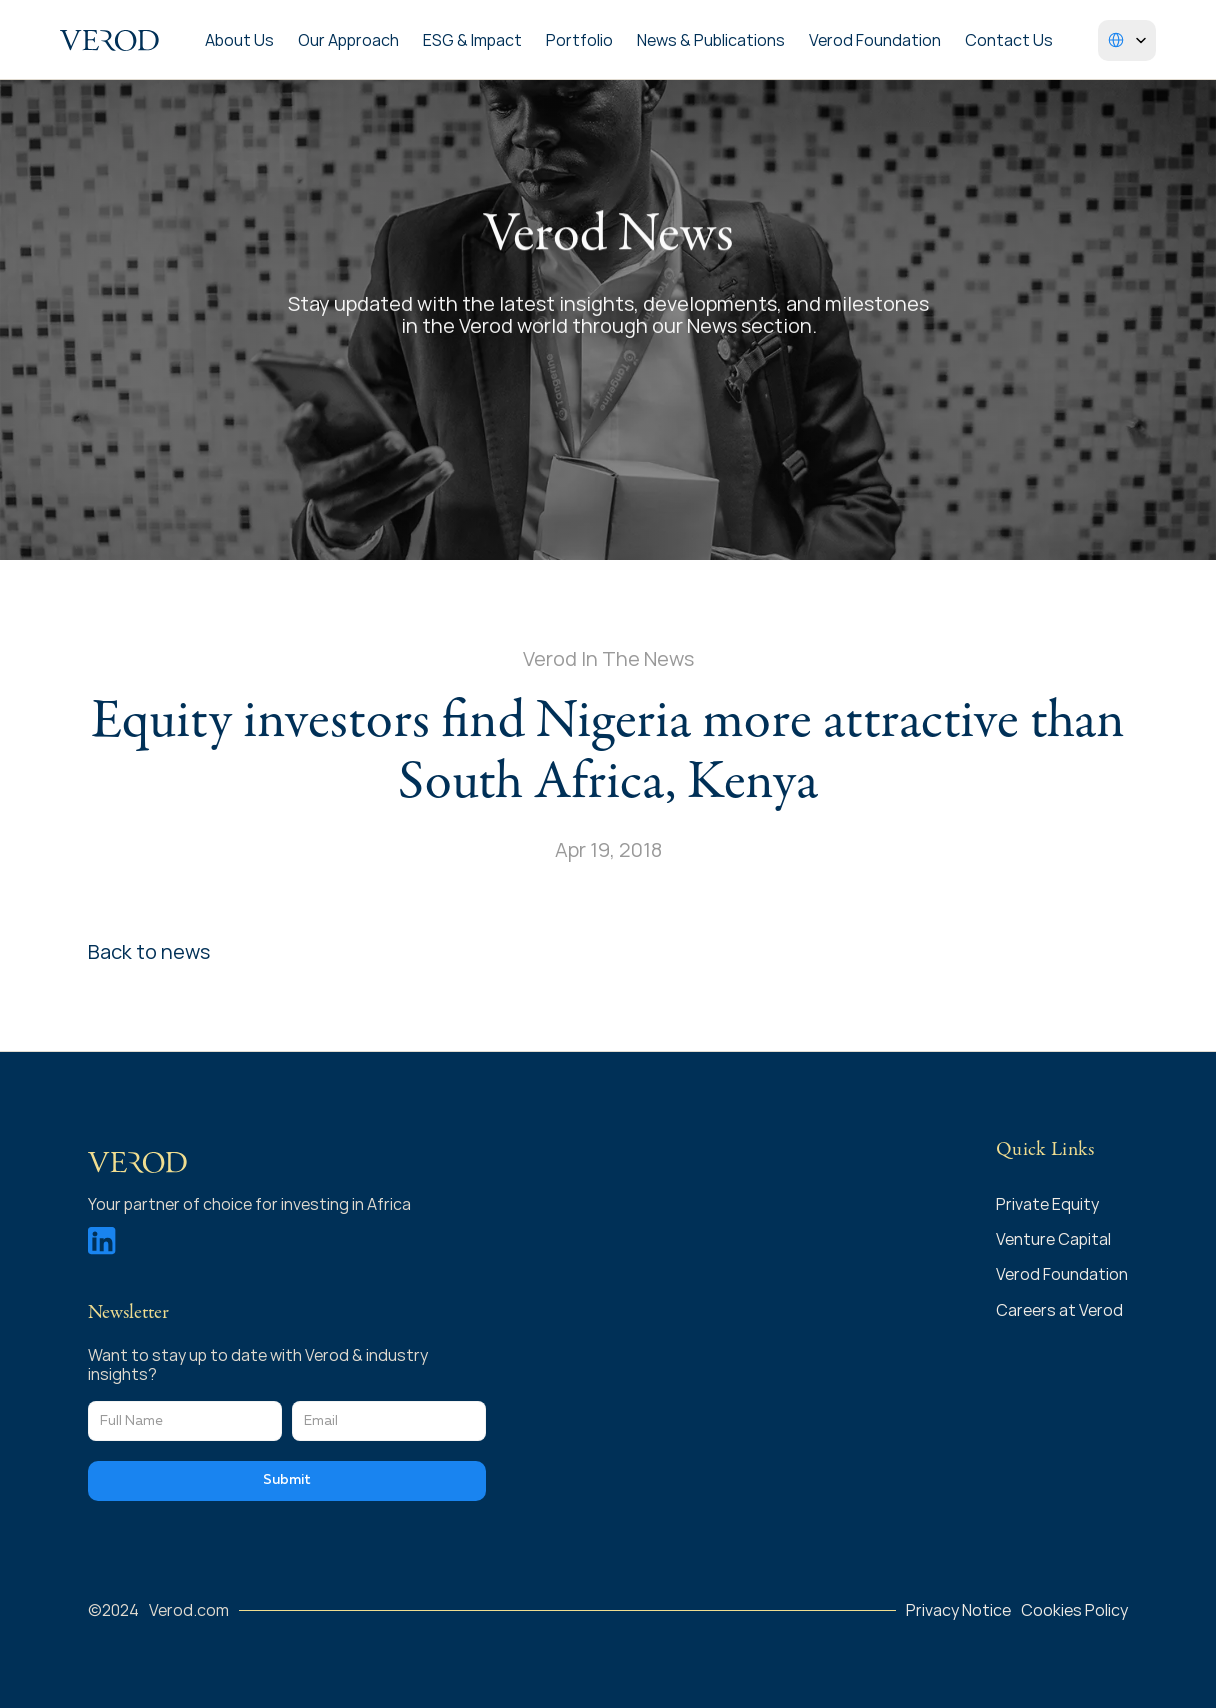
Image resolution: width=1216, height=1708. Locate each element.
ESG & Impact (472, 40)
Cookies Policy (1074, 1610)
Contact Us (1009, 40)
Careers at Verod (1059, 1310)
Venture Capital (1053, 1239)
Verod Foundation (875, 40)
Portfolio (579, 40)
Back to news (149, 951)
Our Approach (348, 40)
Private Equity (1049, 1204)
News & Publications (711, 40)
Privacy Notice (958, 1610)
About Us (239, 40)
